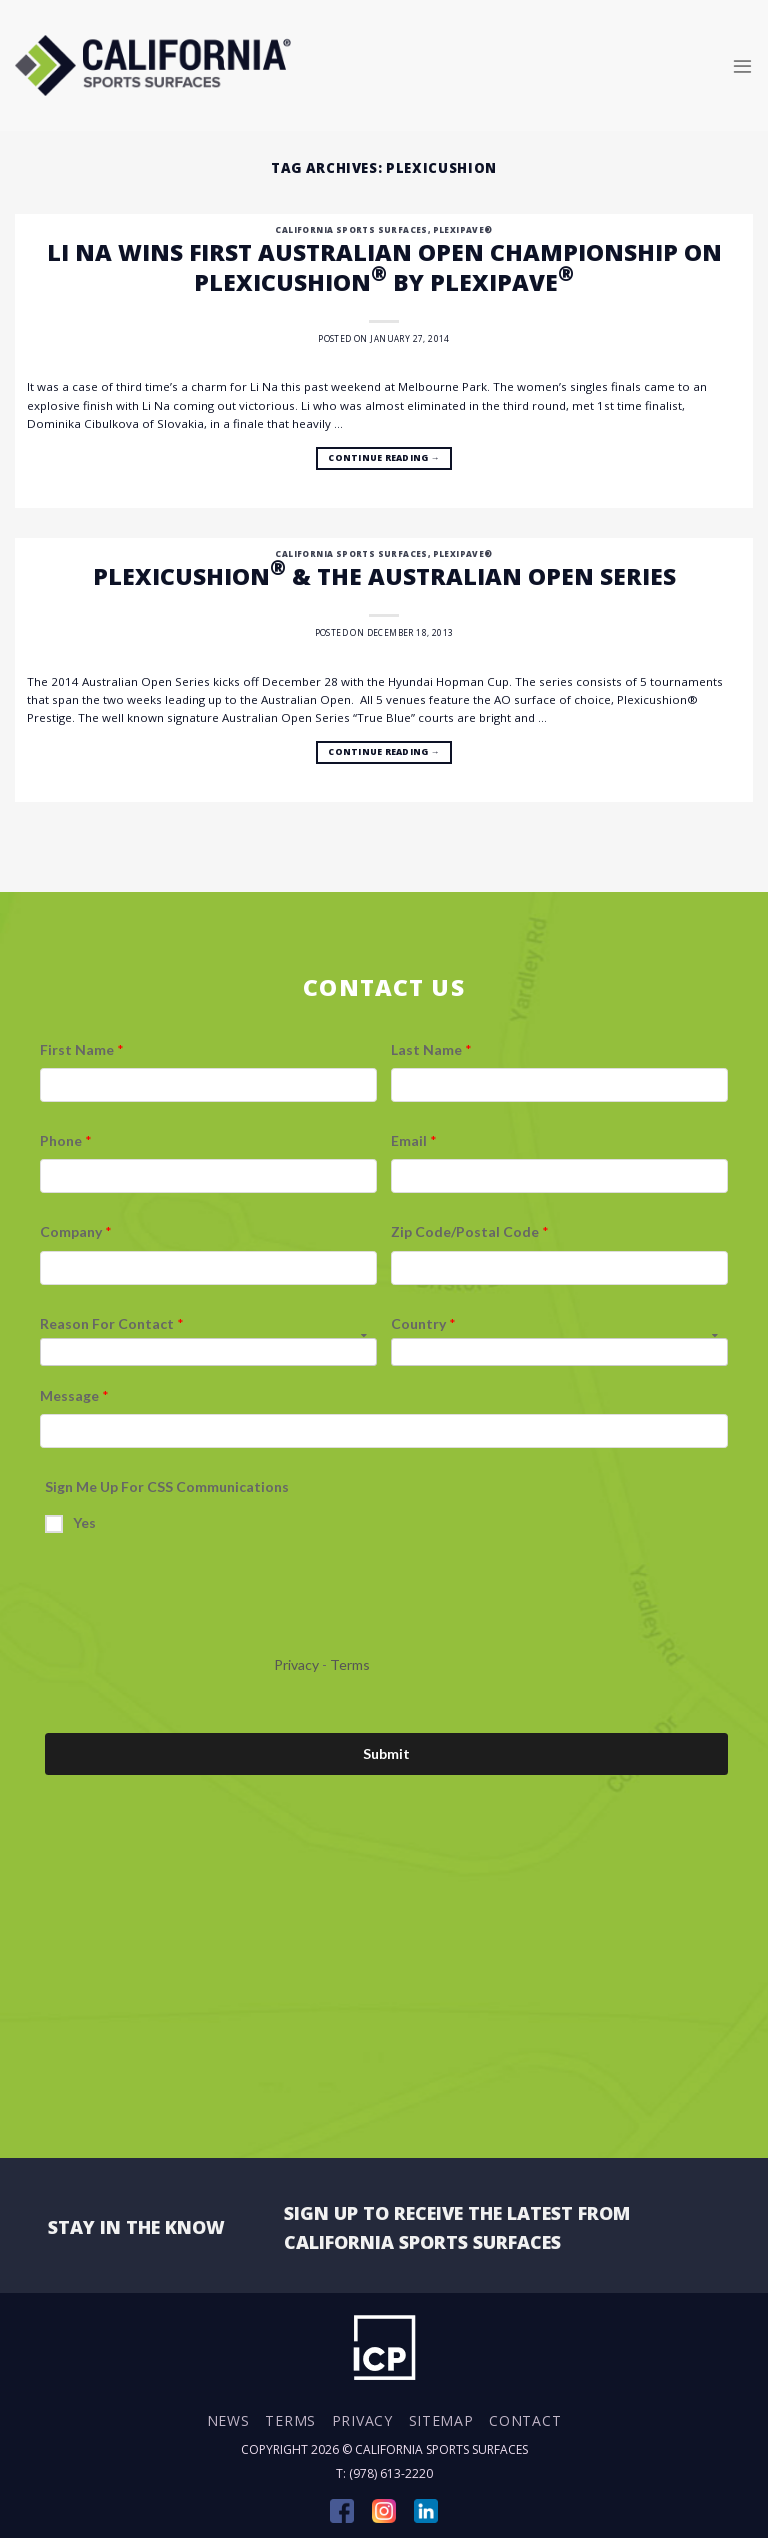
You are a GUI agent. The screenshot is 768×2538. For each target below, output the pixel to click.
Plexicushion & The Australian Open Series (384, 576)
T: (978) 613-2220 (384, 2473)
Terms (290, 2420)
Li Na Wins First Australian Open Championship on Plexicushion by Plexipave (384, 267)
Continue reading (383, 459)
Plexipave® (463, 229)
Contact (525, 2420)
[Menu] (742, 65)
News (228, 2420)
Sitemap (441, 2420)
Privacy (362, 2420)
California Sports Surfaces (351, 229)
